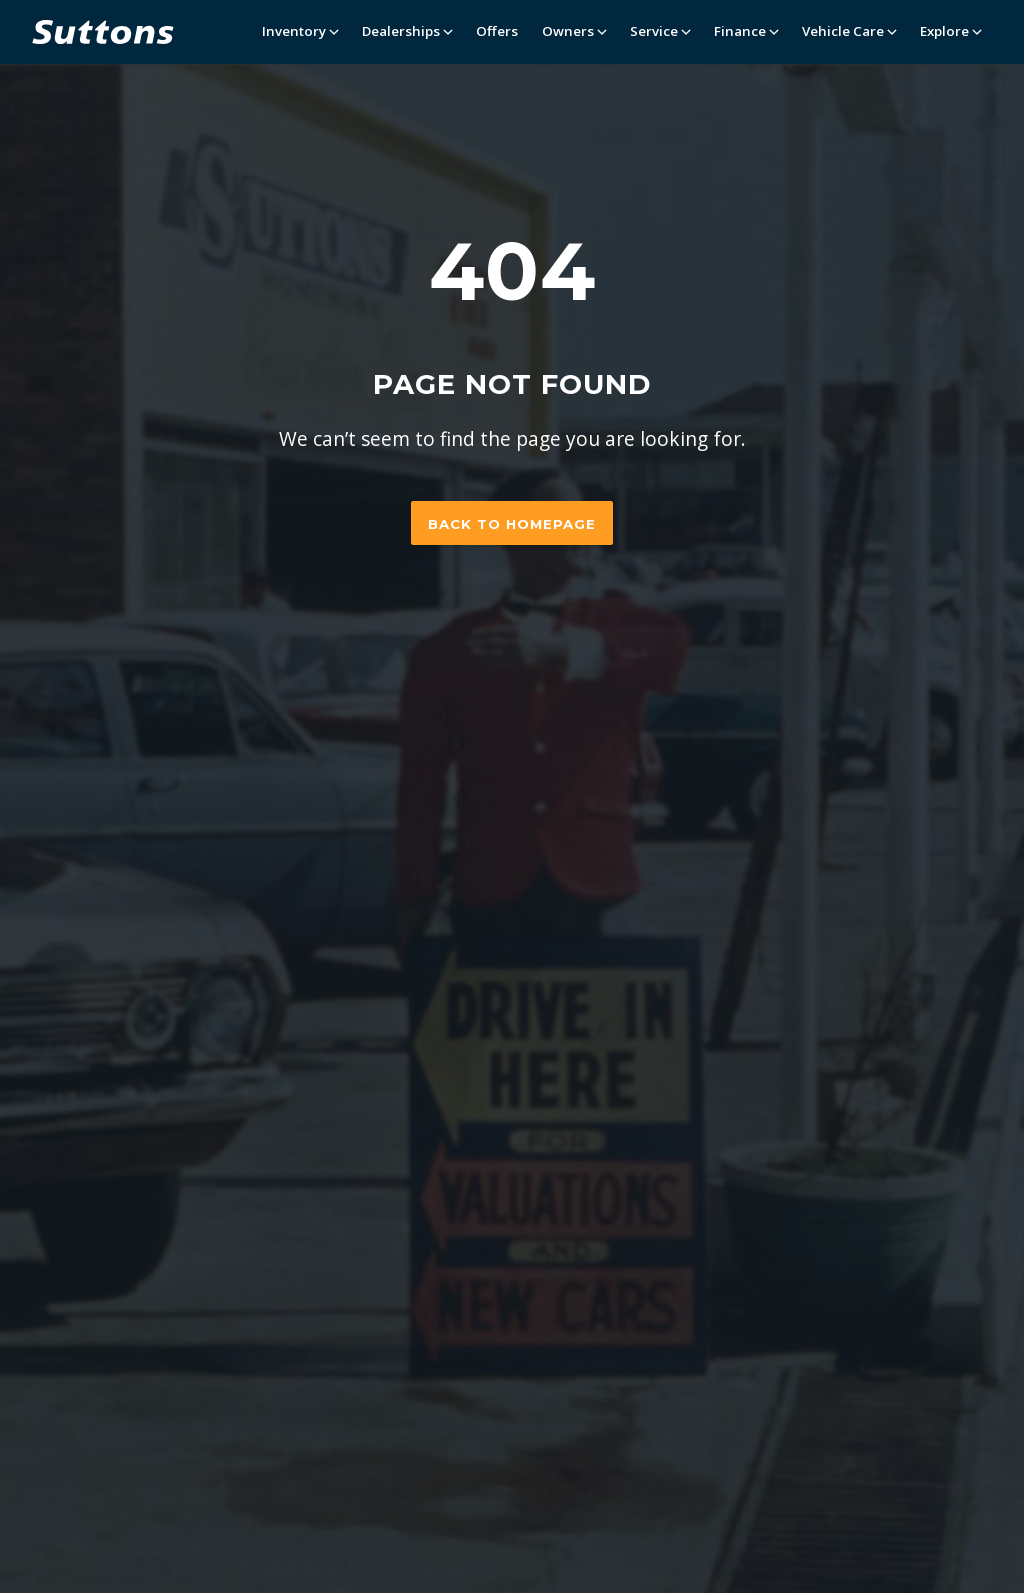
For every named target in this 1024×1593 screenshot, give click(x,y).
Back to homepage (512, 524)
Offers (497, 31)
